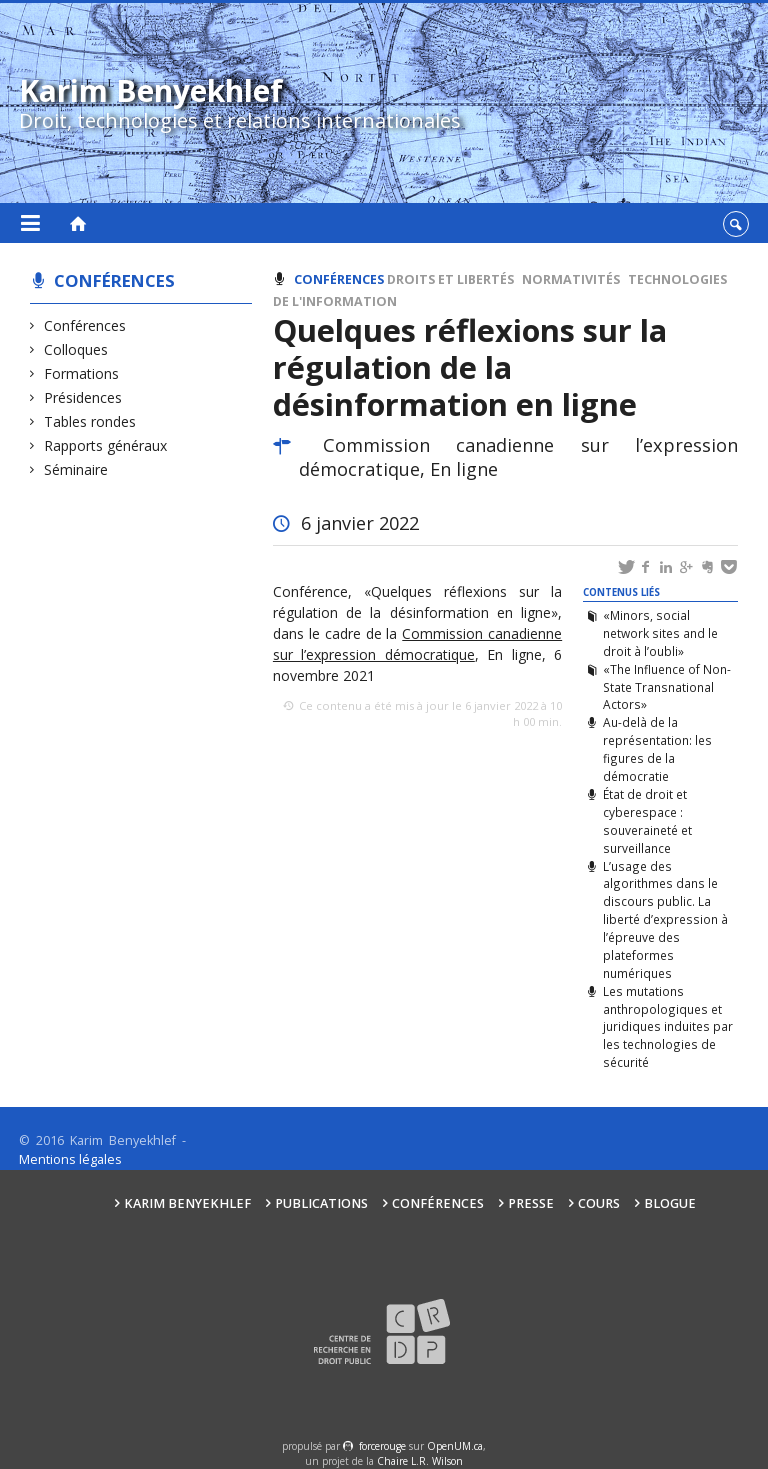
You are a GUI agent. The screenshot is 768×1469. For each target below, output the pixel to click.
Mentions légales (70, 1159)
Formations (82, 373)
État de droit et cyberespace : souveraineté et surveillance (647, 821)
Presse (531, 1203)
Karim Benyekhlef (187, 1203)
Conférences (114, 280)
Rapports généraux (106, 445)
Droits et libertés (450, 279)
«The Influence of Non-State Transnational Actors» (667, 687)
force (382, 1446)
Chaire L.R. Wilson (420, 1461)
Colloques (76, 349)
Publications (321, 1203)
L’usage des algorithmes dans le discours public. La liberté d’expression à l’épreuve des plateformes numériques (665, 919)
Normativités (571, 279)
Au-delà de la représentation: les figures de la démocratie (657, 749)
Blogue (670, 1203)
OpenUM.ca (455, 1446)
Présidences (83, 397)
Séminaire (76, 469)
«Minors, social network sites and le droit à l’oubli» (660, 633)
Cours (599, 1203)
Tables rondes (90, 421)
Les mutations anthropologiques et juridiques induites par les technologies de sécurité (668, 1026)
